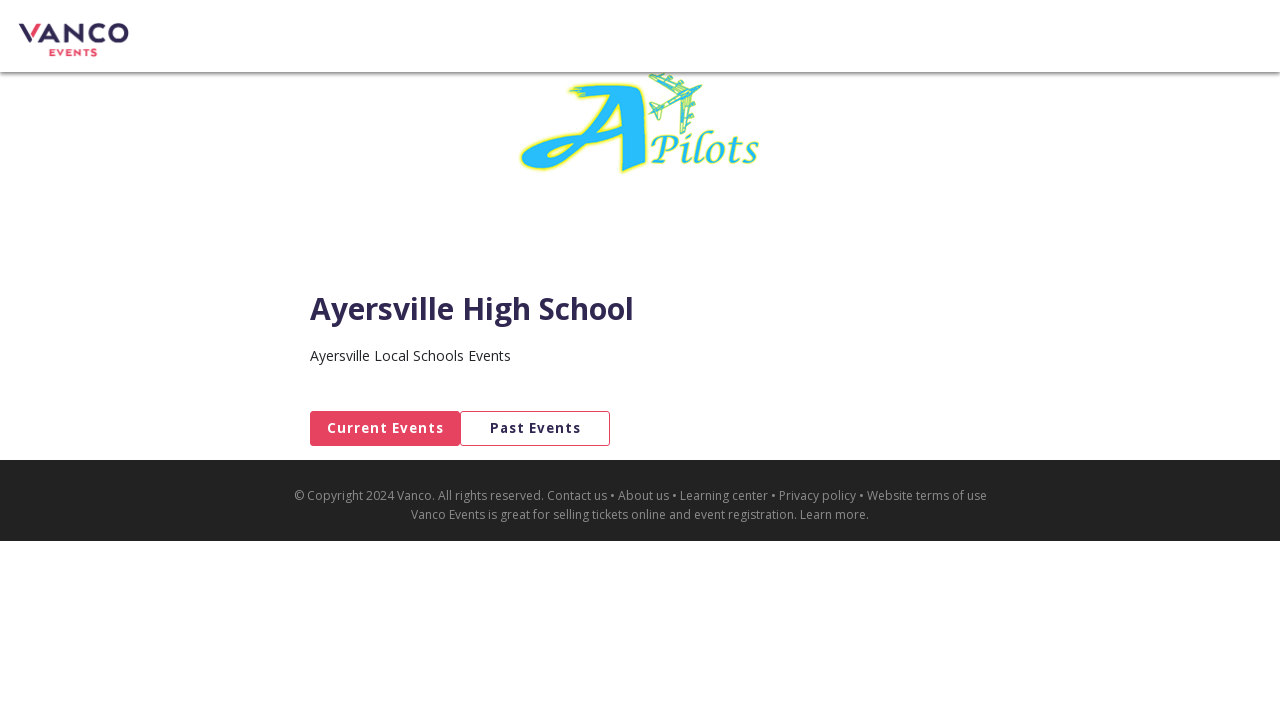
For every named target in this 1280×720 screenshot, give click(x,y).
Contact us (577, 495)
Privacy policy (817, 495)
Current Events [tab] (385, 428)
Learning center (724, 495)
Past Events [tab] (535, 428)
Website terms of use (927, 495)
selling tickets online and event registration (673, 514)
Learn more (833, 514)
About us (643, 495)
